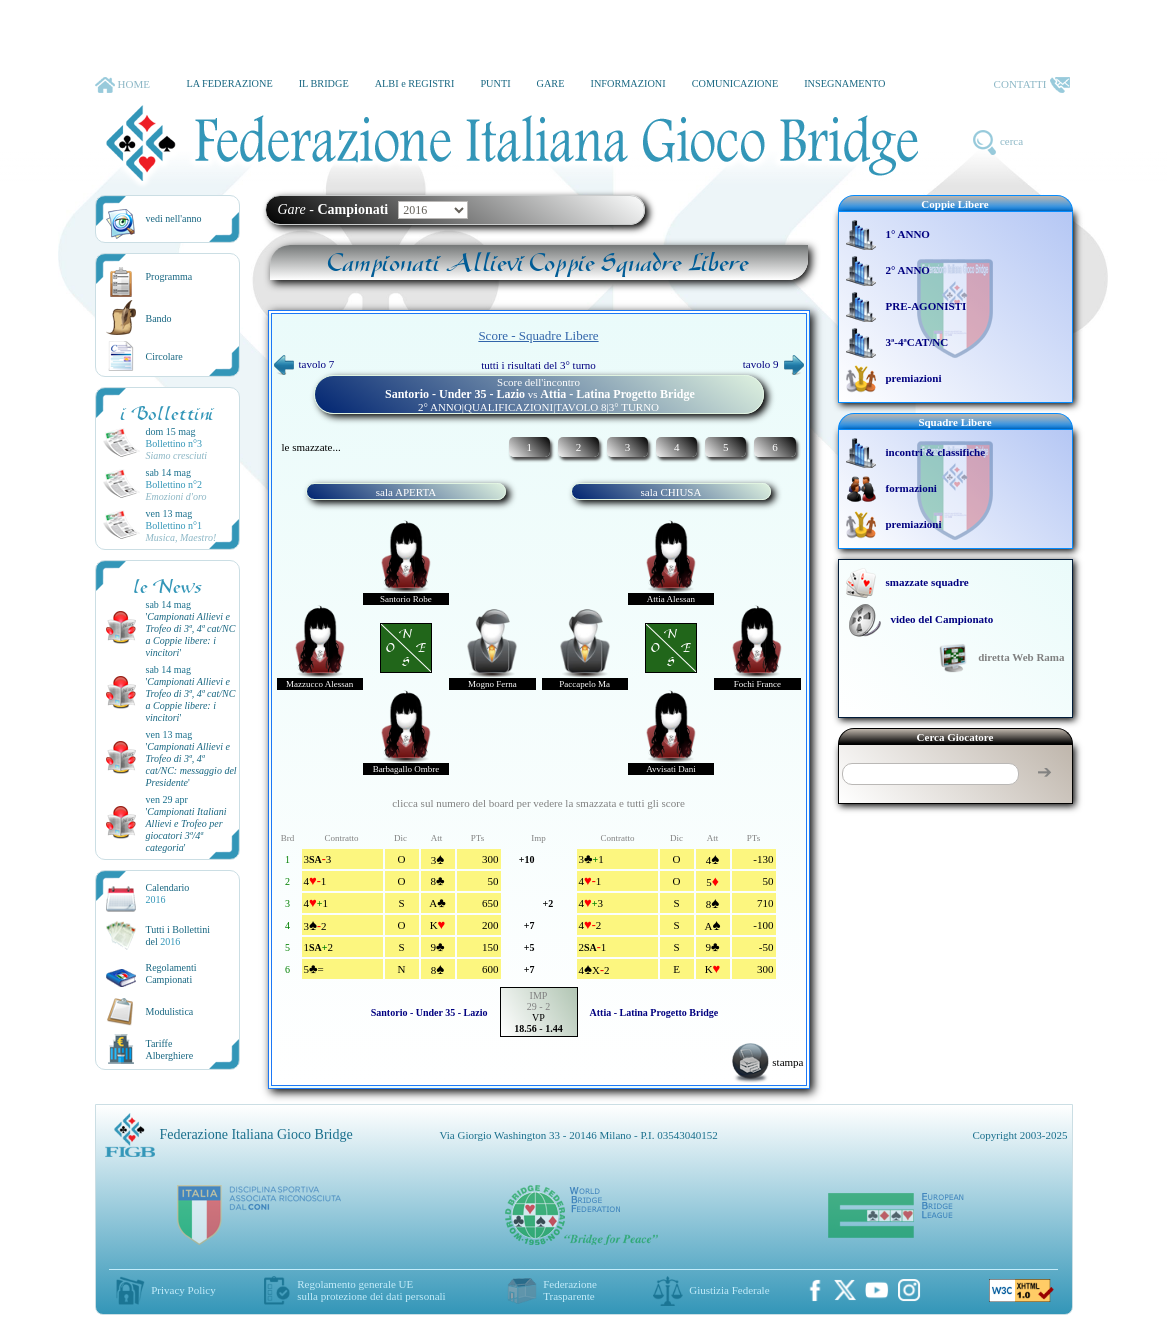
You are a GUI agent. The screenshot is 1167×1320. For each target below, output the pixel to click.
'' (191, 634)
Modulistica (170, 1011)
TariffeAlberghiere (170, 1049)
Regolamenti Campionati (171, 973)
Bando (159, 318)
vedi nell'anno (174, 218)
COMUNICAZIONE (735, 83)
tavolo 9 (773, 364)
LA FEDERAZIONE (229, 83)
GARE (551, 83)
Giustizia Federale (729, 1290)
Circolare (164, 356)
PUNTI (495, 83)
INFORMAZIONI (627, 83)
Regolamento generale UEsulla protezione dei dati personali (371, 1290)
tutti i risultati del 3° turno (538, 365)
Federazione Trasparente (570, 1290)
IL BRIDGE (324, 83)
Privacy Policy (183, 1290)
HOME (122, 85)
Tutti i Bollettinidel (178, 935)
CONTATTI (1032, 85)
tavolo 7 (304, 364)
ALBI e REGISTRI (415, 83)
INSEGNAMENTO (844, 83)
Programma (169, 276)
